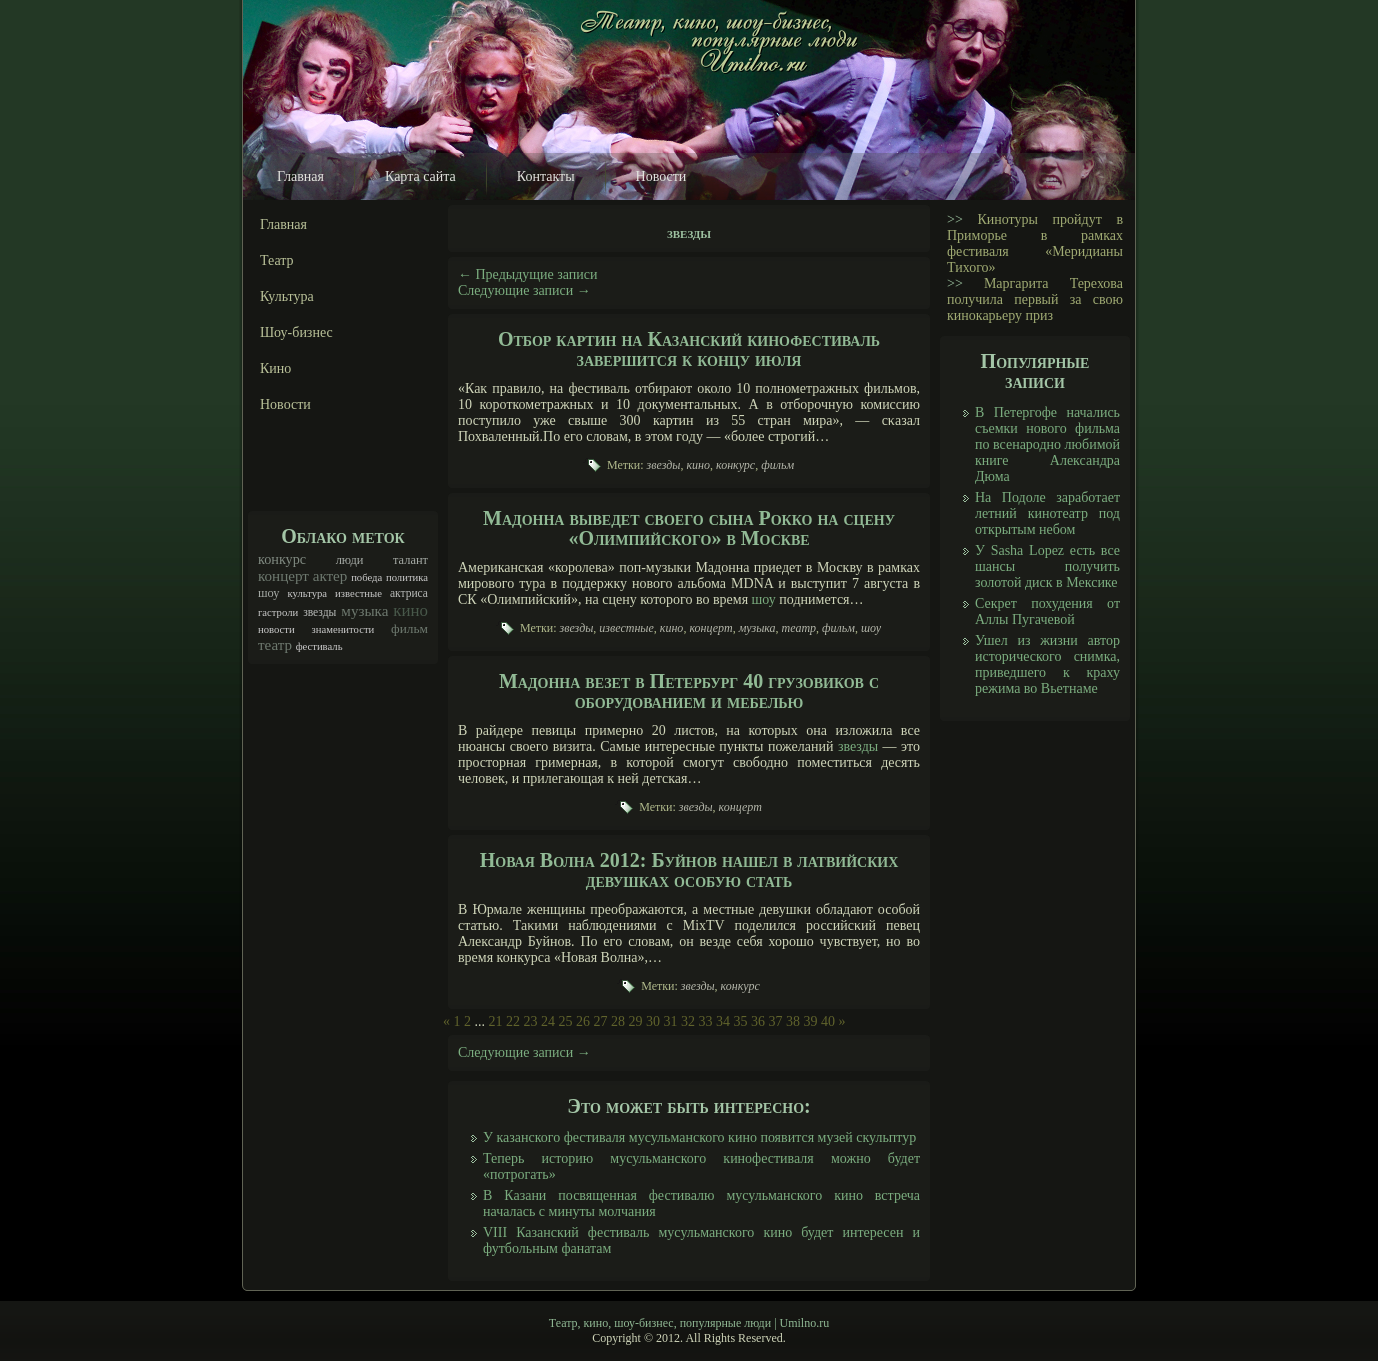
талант (410, 560)
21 (496, 1021)
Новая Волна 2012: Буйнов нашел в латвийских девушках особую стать (689, 870)
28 (618, 1021)
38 (793, 1021)
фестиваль (319, 646)
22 (513, 1021)
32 (688, 1021)
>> (955, 219)
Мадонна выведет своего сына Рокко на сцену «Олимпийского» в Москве (689, 528)
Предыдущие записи (528, 274)
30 (653, 1021)
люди (350, 560)
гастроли (278, 612)
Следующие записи (524, 290)
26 (583, 1021)
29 (636, 1021)
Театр (277, 260)
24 (548, 1021)
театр (275, 645)
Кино (275, 368)
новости (276, 629)
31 (671, 1021)
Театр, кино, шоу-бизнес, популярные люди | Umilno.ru (689, 1323)
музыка (364, 611)
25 (566, 1021)
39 (811, 1021)
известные (358, 593)
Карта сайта (420, 176)
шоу (269, 593)
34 (723, 1021)
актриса (409, 593)
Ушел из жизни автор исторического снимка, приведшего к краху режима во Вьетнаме (1047, 664)
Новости (661, 176)
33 (706, 1021)
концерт (283, 576)
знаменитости (343, 629)
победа (366, 577)
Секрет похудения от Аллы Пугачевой (1047, 611)
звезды (319, 612)
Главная (300, 176)
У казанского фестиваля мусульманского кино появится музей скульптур (699, 1137)
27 (601, 1021)
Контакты (546, 176)
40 (828, 1021)
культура (308, 593)
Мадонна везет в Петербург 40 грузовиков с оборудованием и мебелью (689, 691)
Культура (287, 296)
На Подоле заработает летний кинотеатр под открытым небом (1047, 513)
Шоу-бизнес (296, 332)
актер (330, 576)
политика (407, 577)
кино (410, 610)
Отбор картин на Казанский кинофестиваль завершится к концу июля (689, 349)
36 (758, 1021)
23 (531, 1021)
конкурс (282, 559)
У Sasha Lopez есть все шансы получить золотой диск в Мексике (1047, 566)
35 (741, 1021)
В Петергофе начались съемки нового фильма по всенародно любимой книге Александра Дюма (1047, 444)
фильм (409, 628)
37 (776, 1021)
